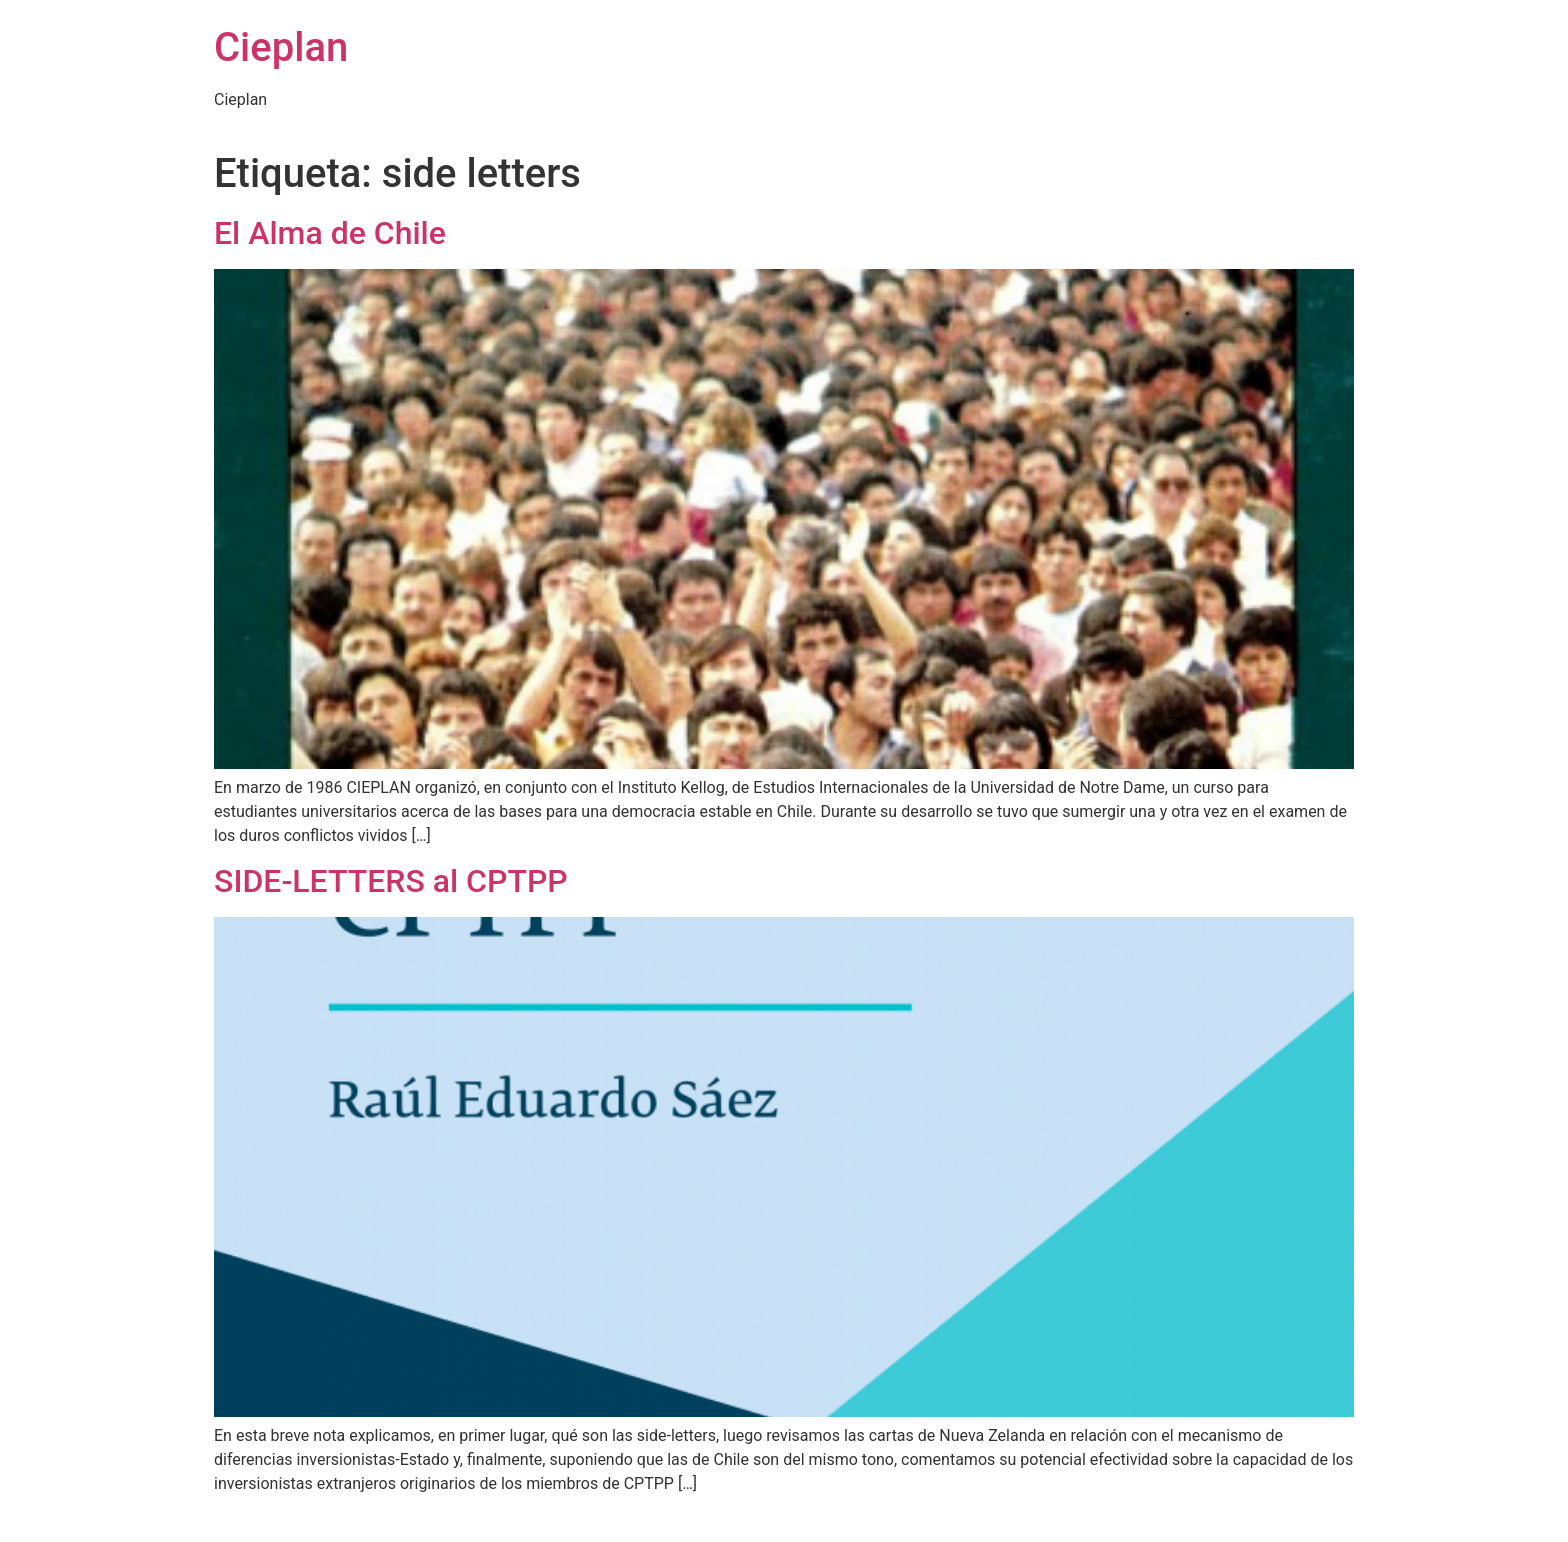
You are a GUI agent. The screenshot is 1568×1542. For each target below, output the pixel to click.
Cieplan (281, 47)
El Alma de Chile (330, 233)
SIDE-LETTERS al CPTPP (391, 881)
